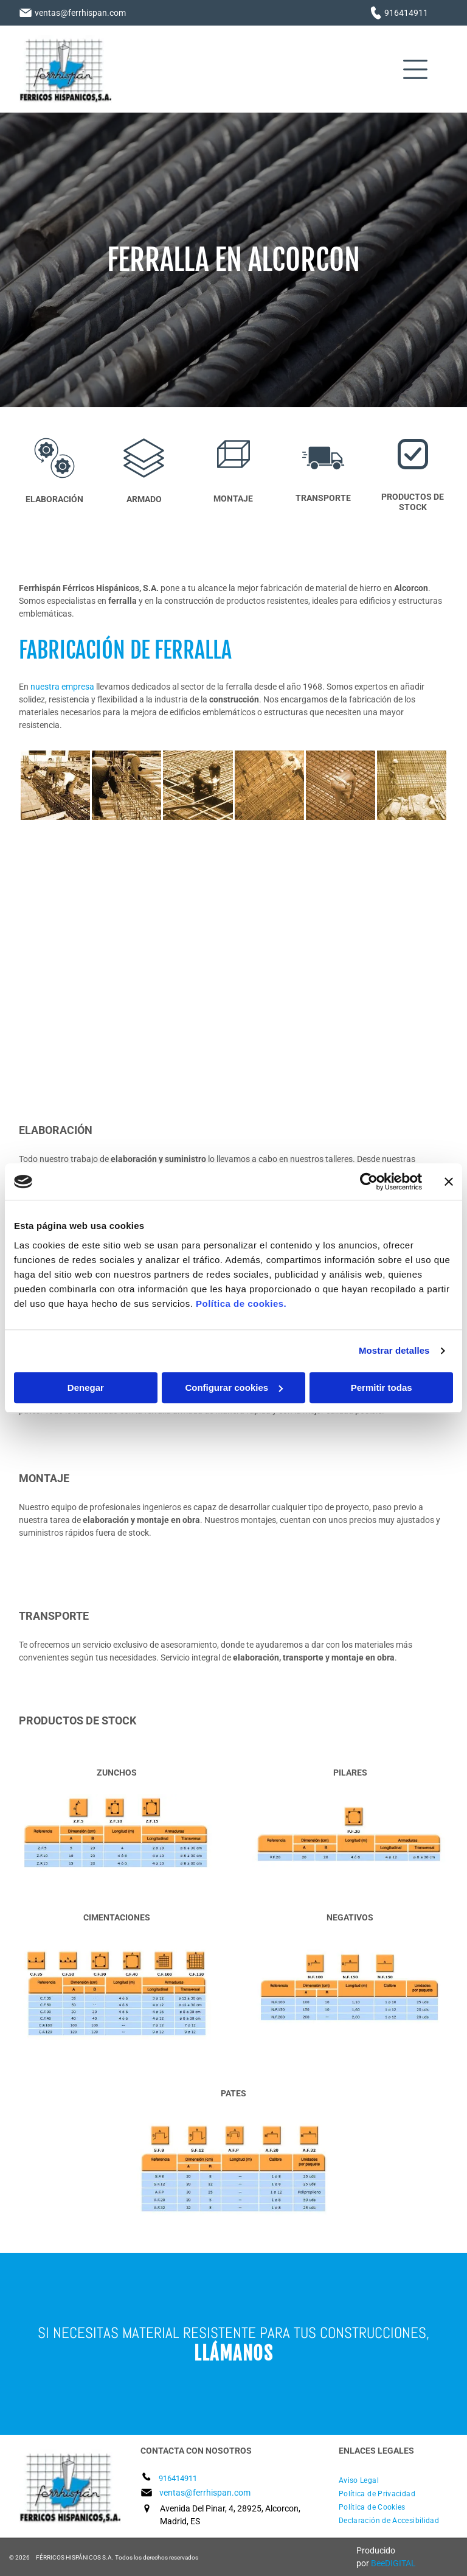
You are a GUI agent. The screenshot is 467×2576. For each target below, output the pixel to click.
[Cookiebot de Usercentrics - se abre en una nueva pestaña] (369, 1181)
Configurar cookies (234, 1387)
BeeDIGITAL (393, 2563)
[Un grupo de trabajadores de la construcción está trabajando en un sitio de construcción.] (126, 785)
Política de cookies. (241, 1303)
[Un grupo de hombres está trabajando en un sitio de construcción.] (55, 785)
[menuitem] (393, 2480)
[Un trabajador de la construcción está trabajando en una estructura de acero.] (340, 785)
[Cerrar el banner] (449, 1181)
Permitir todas (381, 1387)
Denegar (85, 1387)
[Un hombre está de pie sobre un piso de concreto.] (340, 951)
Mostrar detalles (394, 1350)
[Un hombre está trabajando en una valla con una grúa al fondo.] (127, 951)
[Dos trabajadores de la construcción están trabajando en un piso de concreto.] (197, 785)
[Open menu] (415, 69)
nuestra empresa (62, 686)
